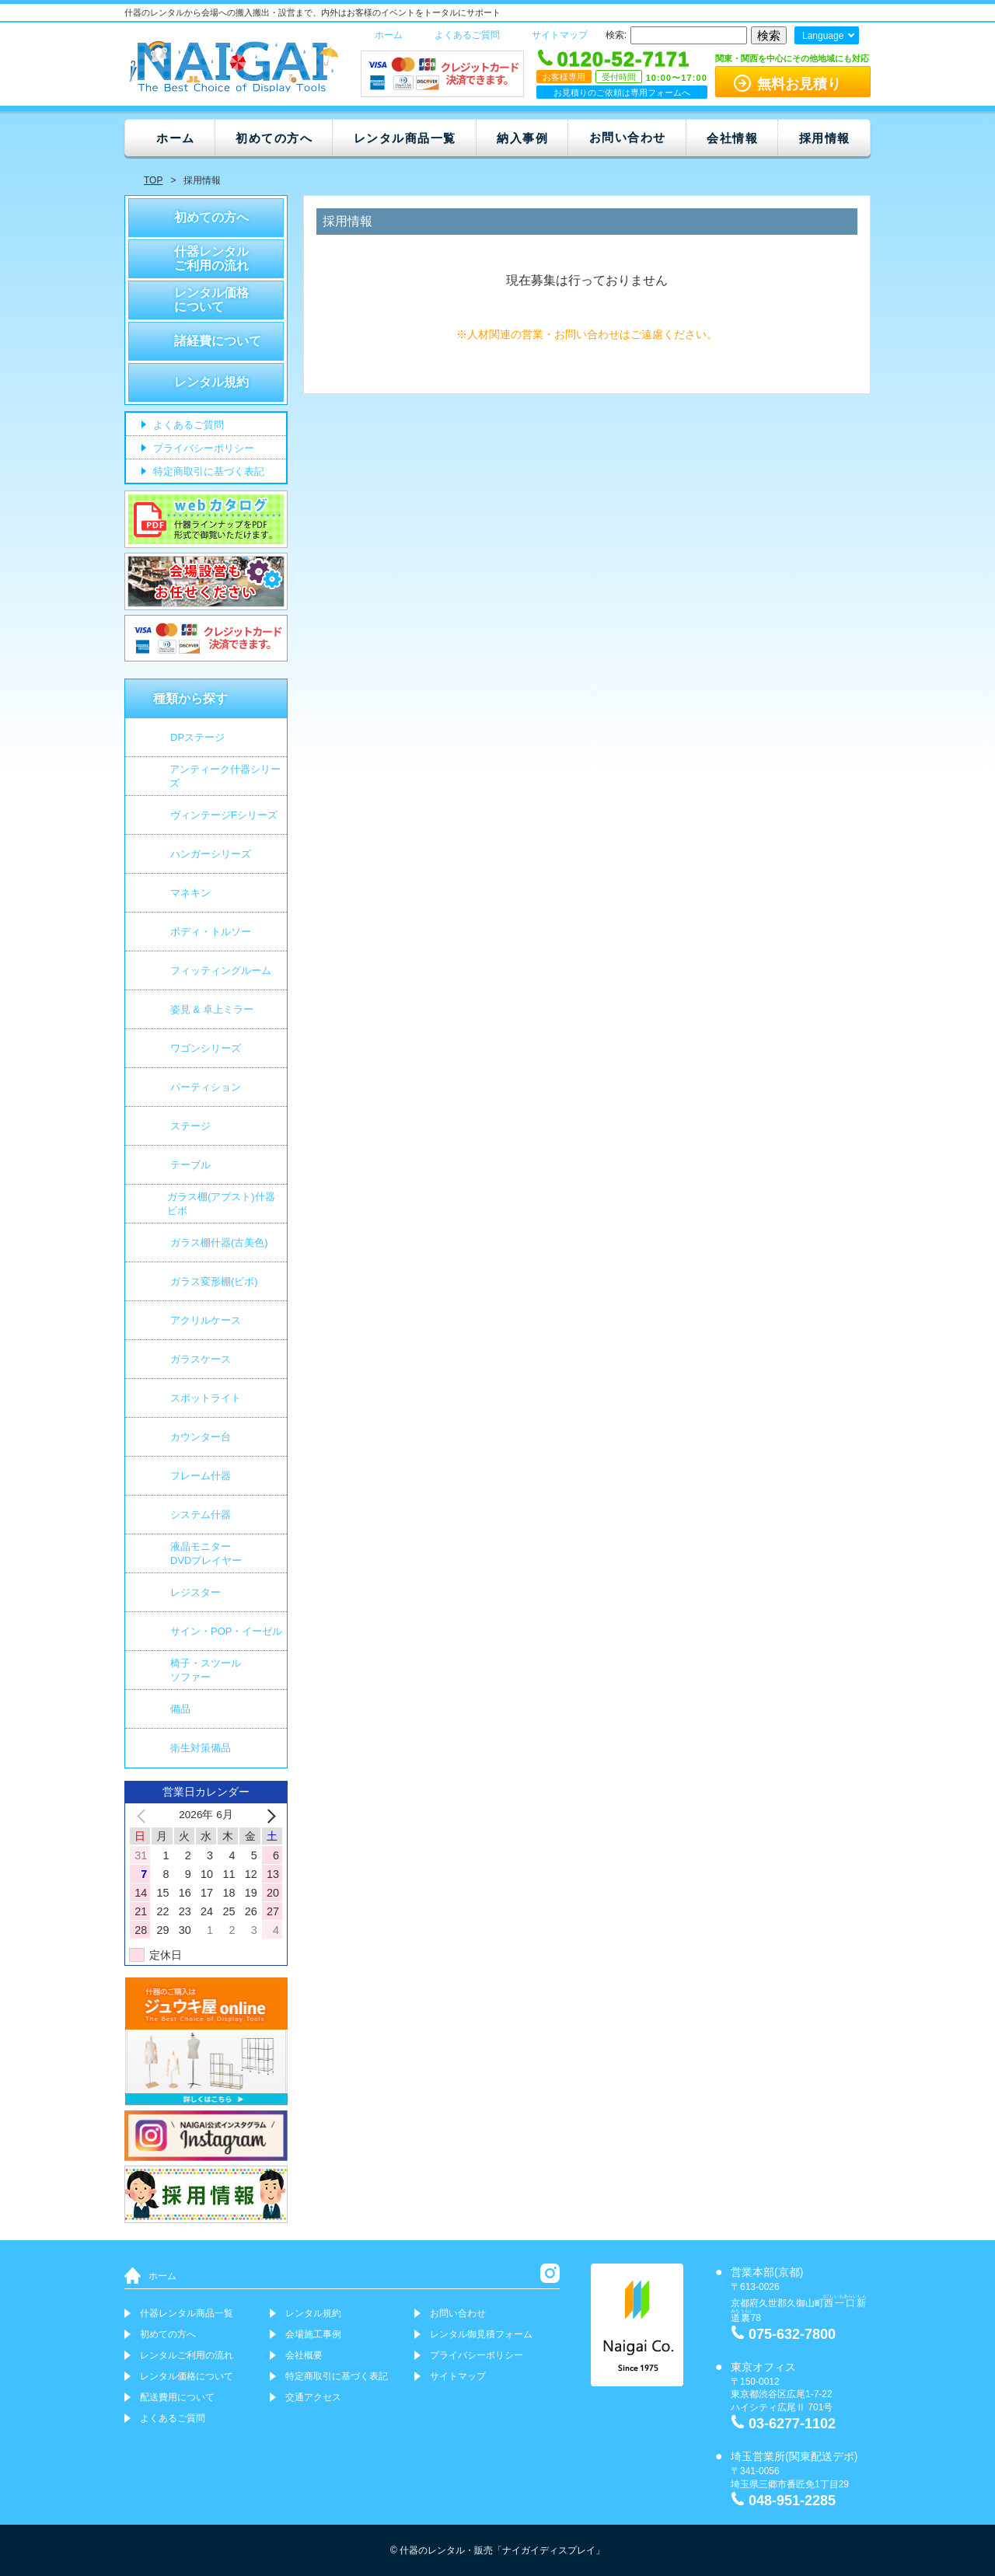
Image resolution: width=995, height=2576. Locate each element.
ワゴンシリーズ (205, 1048)
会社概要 (304, 2355)
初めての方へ (274, 138)
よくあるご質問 (467, 35)
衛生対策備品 (200, 1748)
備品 (180, 1709)
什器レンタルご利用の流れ (211, 258)
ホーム (389, 35)
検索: (616, 35)
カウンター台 (200, 1437)
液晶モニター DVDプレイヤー (206, 1553)
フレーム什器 (200, 1476)
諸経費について (217, 340)
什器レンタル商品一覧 (186, 2313)
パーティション (205, 1087)
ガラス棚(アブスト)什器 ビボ (221, 1203)
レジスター (195, 1592)
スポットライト (205, 1398)
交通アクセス (313, 2397)
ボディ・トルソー (210, 931)
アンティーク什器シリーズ (225, 776)
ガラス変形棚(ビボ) (214, 1281)
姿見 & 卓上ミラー (211, 1009)
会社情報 (732, 138)
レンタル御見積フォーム (481, 2334)
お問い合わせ (627, 137)
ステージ (190, 1126)
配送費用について (177, 2397)
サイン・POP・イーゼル (226, 1631)
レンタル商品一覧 (405, 138)
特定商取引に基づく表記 (207, 472)
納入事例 (522, 138)
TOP (153, 180)
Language (822, 35)
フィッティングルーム (220, 970)
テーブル (190, 1165)
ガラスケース (200, 1359)
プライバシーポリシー (202, 449)
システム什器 (200, 1514)
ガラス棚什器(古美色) (219, 1242)
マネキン (190, 893)
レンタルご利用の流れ (186, 2355)
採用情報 (824, 138)
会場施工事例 (313, 2334)
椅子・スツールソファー (205, 1670)
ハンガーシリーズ (210, 854)
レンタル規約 (211, 382)
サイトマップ (560, 35)
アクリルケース (205, 1320)
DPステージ (197, 737)
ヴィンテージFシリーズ (224, 815)
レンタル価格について (211, 299)
